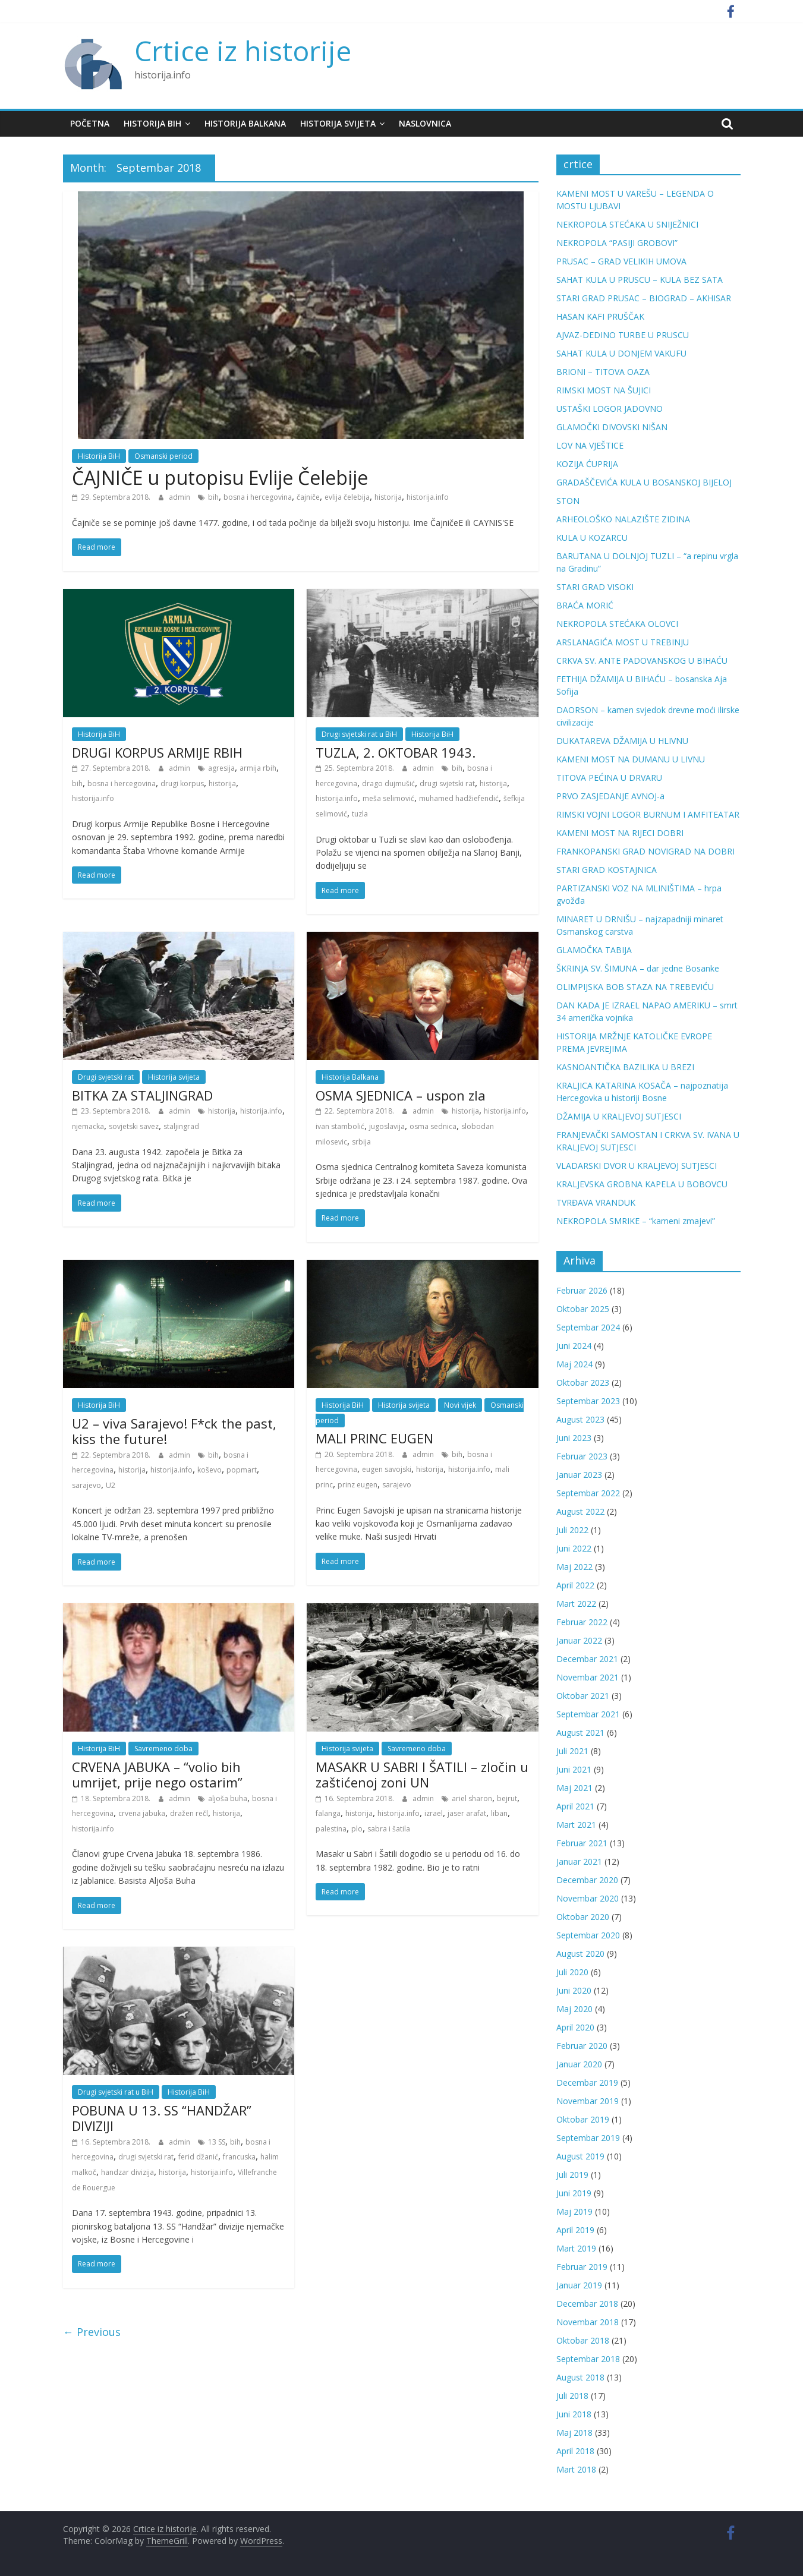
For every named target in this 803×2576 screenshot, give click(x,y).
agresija (221, 768)
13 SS (216, 2142)
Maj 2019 (574, 2211)
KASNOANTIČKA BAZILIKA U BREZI (625, 1067)
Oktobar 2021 (582, 1695)
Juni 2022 (573, 1548)
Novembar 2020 (587, 1898)
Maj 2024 (574, 1364)
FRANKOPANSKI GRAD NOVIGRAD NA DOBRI (645, 851)
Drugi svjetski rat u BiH (359, 734)
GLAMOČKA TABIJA (594, 950)
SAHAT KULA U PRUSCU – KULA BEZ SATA (639, 279)
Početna (89, 123)
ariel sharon (472, 1798)
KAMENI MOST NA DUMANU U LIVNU (630, 759)
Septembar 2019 (588, 2137)
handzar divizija (127, 2172)
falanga (328, 1813)
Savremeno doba (163, 1748)
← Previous (92, 2332)
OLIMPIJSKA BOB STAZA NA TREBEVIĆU (635, 986)
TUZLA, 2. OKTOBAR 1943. (395, 752)
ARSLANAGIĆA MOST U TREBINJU (622, 642)
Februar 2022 (581, 1622)
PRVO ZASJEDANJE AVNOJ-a (610, 796)
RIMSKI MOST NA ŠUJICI (603, 390)
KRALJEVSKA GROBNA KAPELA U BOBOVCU (642, 1184)
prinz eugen (357, 1485)
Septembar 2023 (588, 1401)
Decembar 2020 (587, 1880)
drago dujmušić (388, 783)
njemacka (88, 1126)
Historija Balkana (245, 123)
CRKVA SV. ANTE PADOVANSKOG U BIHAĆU (642, 660)
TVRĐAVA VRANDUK (595, 1202)
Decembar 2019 (587, 2082)
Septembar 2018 (588, 2358)
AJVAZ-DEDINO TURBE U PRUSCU (622, 334)
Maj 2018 (574, 2432)
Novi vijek (460, 1405)
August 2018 (580, 2377)
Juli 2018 (572, 2395)
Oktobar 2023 (582, 1382)
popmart (241, 1470)
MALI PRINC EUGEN (374, 1438)
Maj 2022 (574, 1566)
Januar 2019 (579, 2285)
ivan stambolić (340, 1126)
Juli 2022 (572, 1529)
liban (499, 1813)
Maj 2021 (574, 1787)
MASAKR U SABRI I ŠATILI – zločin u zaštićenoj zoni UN (422, 1774)
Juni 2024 (573, 1345)
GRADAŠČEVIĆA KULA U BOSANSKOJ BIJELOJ (644, 482)
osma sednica (433, 1126)
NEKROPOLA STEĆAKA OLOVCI (617, 623)
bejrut (507, 1798)
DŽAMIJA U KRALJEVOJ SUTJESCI (618, 1116)
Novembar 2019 (587, 2101)
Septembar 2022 (588, 1493)
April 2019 (575, 2230)
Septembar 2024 (588, 1327)
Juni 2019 (573, 2193)
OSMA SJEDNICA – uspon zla (401, 1095)
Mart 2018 (576, 2469)
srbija (361, 1142)
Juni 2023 (573, 1437)
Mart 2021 (576, 1824)
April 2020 (575, 2027)
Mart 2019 (576, 2248)
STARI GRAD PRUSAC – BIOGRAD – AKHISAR (643, 298)
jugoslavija (387, 1126)
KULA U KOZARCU (592, 537)
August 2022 (580, 1511)
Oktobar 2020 (582, 1916)
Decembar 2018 (587, 2303)
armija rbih (258, 768)
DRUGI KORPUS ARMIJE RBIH (157, 752)
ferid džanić (198, 2157)
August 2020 (580, 1953)
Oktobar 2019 (582, 2119)
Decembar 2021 (587, 1658)
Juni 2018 (573, 2414)
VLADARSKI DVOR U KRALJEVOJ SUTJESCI (636, 1165)
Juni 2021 (573, 1769)
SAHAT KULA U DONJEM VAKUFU (621, 353)
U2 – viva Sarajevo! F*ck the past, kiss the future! (174, 1431)
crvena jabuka (141, 1813)
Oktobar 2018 (582, 2340)
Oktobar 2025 (582, 1308)
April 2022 (575, 1585)
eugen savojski (386, 1469)
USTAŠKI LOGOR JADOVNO (609, 408)
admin (180, 497)
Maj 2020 (574, 2008)
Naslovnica (425, 123)
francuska (239, 2157)
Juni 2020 (573, 1990)
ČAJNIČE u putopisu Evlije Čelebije (220, 477)
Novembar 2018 (587, 2322)
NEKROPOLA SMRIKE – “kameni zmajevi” (635, 1220)
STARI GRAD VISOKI (595, 586)
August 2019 (580, 2156)
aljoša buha (227, 1798)
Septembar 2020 (588, 1935)
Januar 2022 (579, 1640)
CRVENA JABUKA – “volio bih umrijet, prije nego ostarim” (157, 1774)
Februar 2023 (581, 1456)
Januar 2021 (579, 1861)
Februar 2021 (581, 1843)
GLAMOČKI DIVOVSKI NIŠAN (611, 427)
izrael (433, 1813)
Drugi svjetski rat (106, 1077)
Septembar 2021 (588, 1714)
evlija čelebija (347, 497)
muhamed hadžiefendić (459, 798)
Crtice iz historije (242, 50)
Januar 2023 (579, 1474)
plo (357, 1829)
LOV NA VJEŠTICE (589, 445)
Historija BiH (152, 123)
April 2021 (575, 1806)
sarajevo (86, 1485)
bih (213, 497)
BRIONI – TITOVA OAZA (603, 371)
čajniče (308, 497)
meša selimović (388, 798)
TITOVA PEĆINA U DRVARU (609, 777)
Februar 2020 (581, 2045)
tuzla (360, 814)
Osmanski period (163, 456)
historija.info (428, 497)
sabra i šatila (388, 1829)
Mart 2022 (576, 1603)
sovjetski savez (134, 1126)
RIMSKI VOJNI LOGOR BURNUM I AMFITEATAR (647, 814)
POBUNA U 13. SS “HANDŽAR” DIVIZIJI (161, 2117)
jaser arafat (467, 1813)
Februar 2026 (581, 1290)
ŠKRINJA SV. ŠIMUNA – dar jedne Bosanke (637, 968)
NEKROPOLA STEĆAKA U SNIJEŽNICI (627, 224)
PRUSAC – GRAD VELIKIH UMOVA (621, 261)
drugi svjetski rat (447, 783)
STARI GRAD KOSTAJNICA (606, 869)
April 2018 (575, 2451)
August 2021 (580, 1732)
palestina (331, 1829)
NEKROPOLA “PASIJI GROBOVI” (617, 242)
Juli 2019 (572, 2174)
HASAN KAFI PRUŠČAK (600, 316)
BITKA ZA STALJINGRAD (142, 1095)
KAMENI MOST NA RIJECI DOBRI (620, 832)
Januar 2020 (579, 2064)
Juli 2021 (572, 1751)
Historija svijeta (338, 123)
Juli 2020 (572, 1972)
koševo (209, 1470)
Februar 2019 (581, 2266)
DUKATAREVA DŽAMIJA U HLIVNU (622, 740)
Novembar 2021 (587, 1677)
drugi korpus (182, 783)
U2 (110, 1485)
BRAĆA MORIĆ (584, 605)
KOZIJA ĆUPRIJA (587, 463)
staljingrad (181, 1126)
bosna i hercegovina (257, 497)
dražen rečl (189, 1813)
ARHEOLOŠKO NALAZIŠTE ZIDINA (623, 519)
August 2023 (580, 1419)
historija (388, 497)
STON (568, 500)
